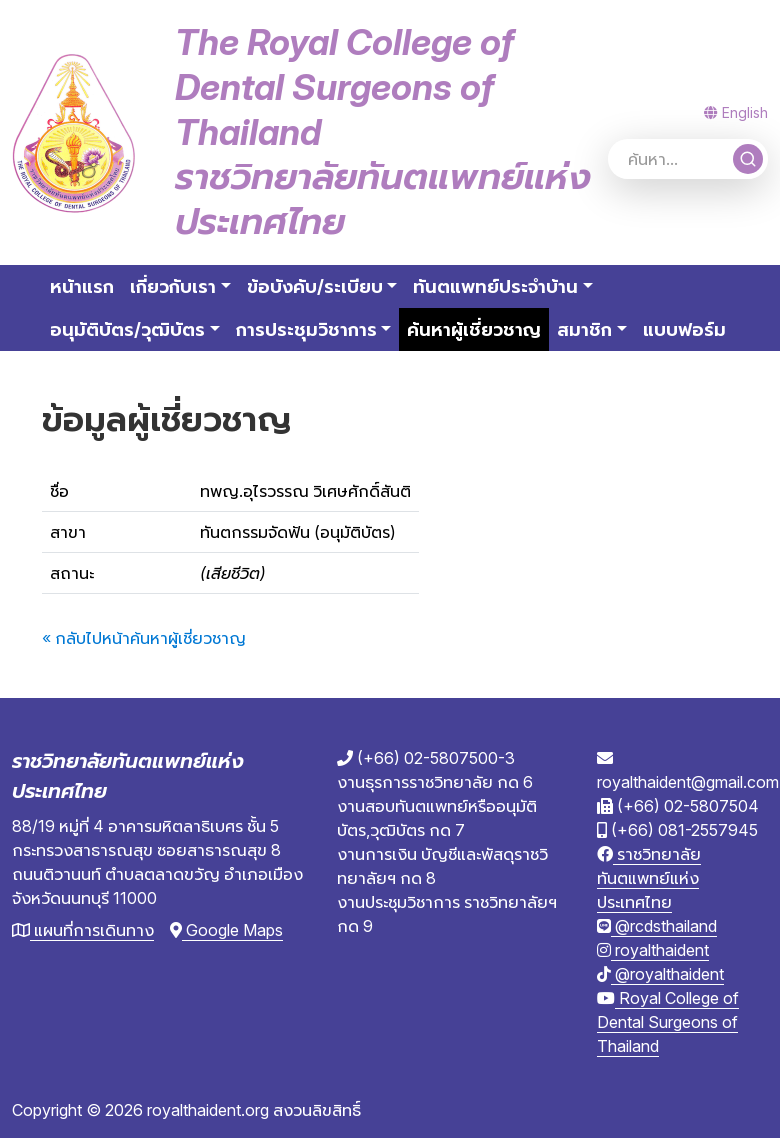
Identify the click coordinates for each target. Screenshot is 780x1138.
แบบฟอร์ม (684, 329)
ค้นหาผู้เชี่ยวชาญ (478, 327)
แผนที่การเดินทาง (83, 930)
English (736, 112)
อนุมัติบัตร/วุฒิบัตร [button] (127, 329)
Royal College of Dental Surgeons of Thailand (668, 1022)
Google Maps (226, 930)
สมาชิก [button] (584, 329)
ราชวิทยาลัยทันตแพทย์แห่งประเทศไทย (649, 878)
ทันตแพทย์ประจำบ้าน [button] (495, 286)
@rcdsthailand (657, 926)
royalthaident (653, 950)
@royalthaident (660, 974)
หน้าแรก (82, 286)
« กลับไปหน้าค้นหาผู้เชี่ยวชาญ (144, 638)
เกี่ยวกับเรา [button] (173, 286)
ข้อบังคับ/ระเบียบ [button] (315, 286)
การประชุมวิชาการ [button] (306, 329)
